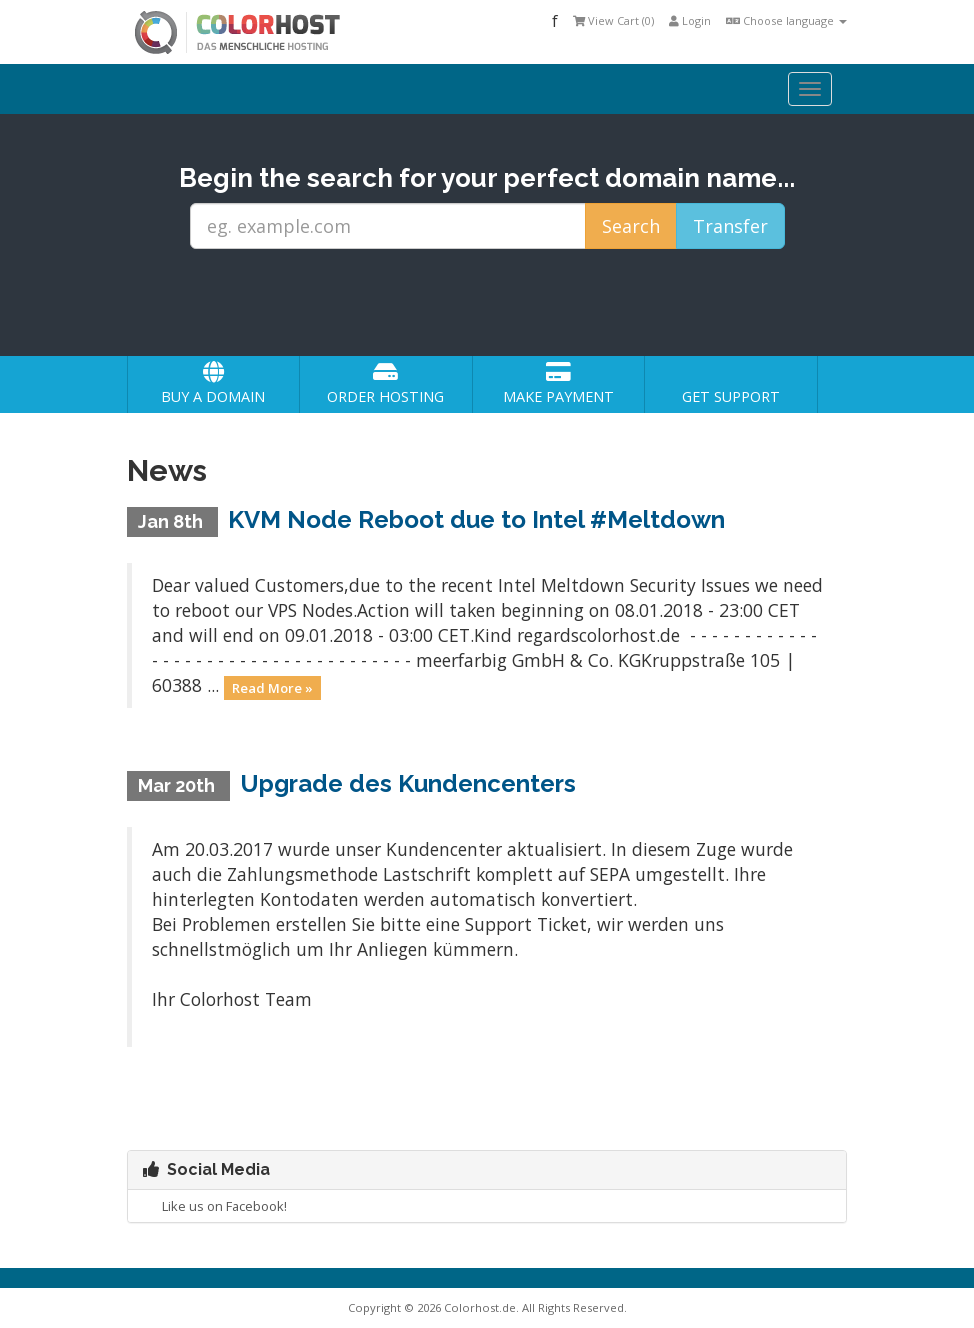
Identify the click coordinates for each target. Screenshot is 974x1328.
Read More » (272, 687)
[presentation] (506, 303)
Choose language (786, 20)
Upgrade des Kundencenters (408, 783)
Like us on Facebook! (215, 1206)
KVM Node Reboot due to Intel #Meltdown (476, 519)
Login (690, 20)
